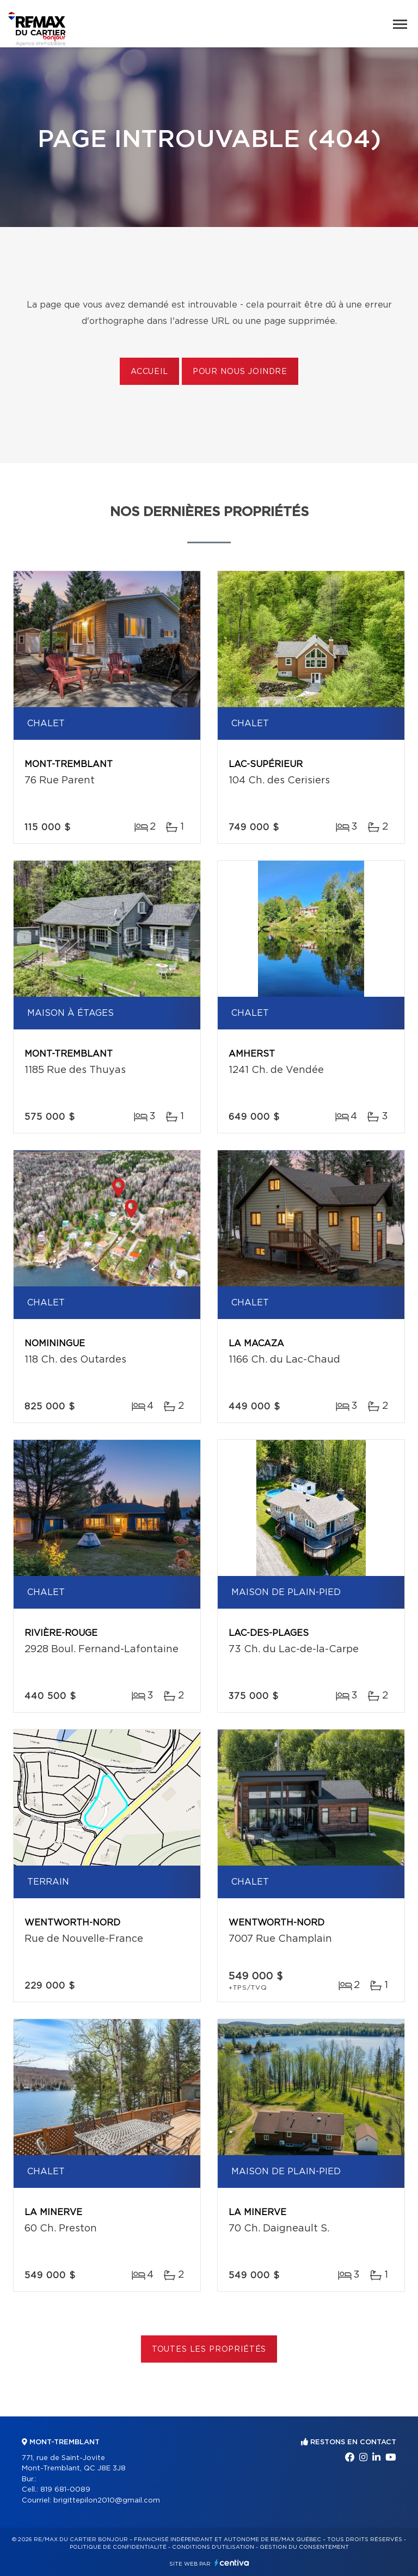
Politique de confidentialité (118, 2547)
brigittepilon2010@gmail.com (106, 2500)
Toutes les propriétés (209, 2349)
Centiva (231, 2562)
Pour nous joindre (240, 372)
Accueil (149, 372)
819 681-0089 (65, 2489)
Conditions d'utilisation (213, 2547)
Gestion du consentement (304, 2547)
